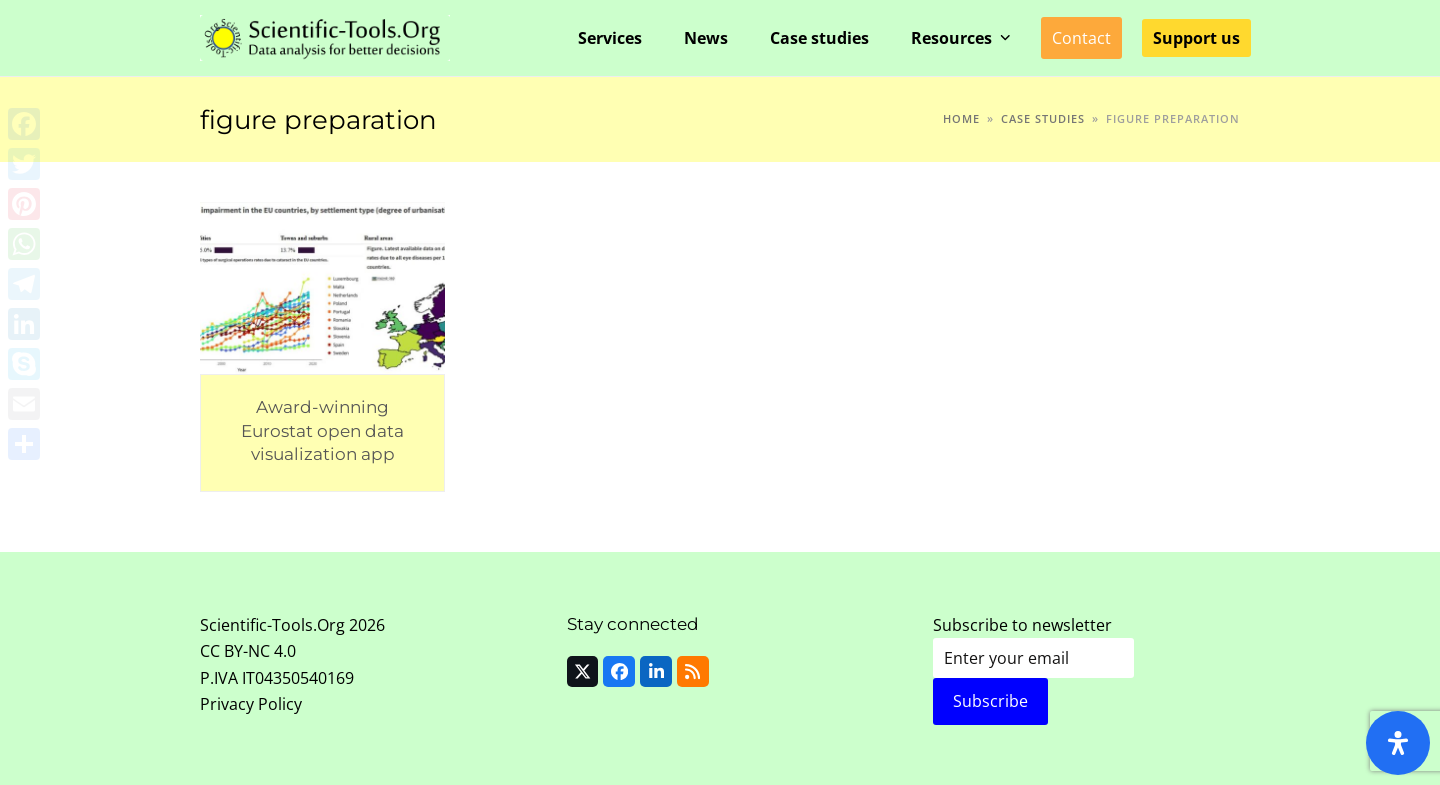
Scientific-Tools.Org (272, 625)
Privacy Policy (251, 704)
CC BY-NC (235, 651)
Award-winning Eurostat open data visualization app (322, 430)
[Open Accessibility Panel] (1398, 743)
